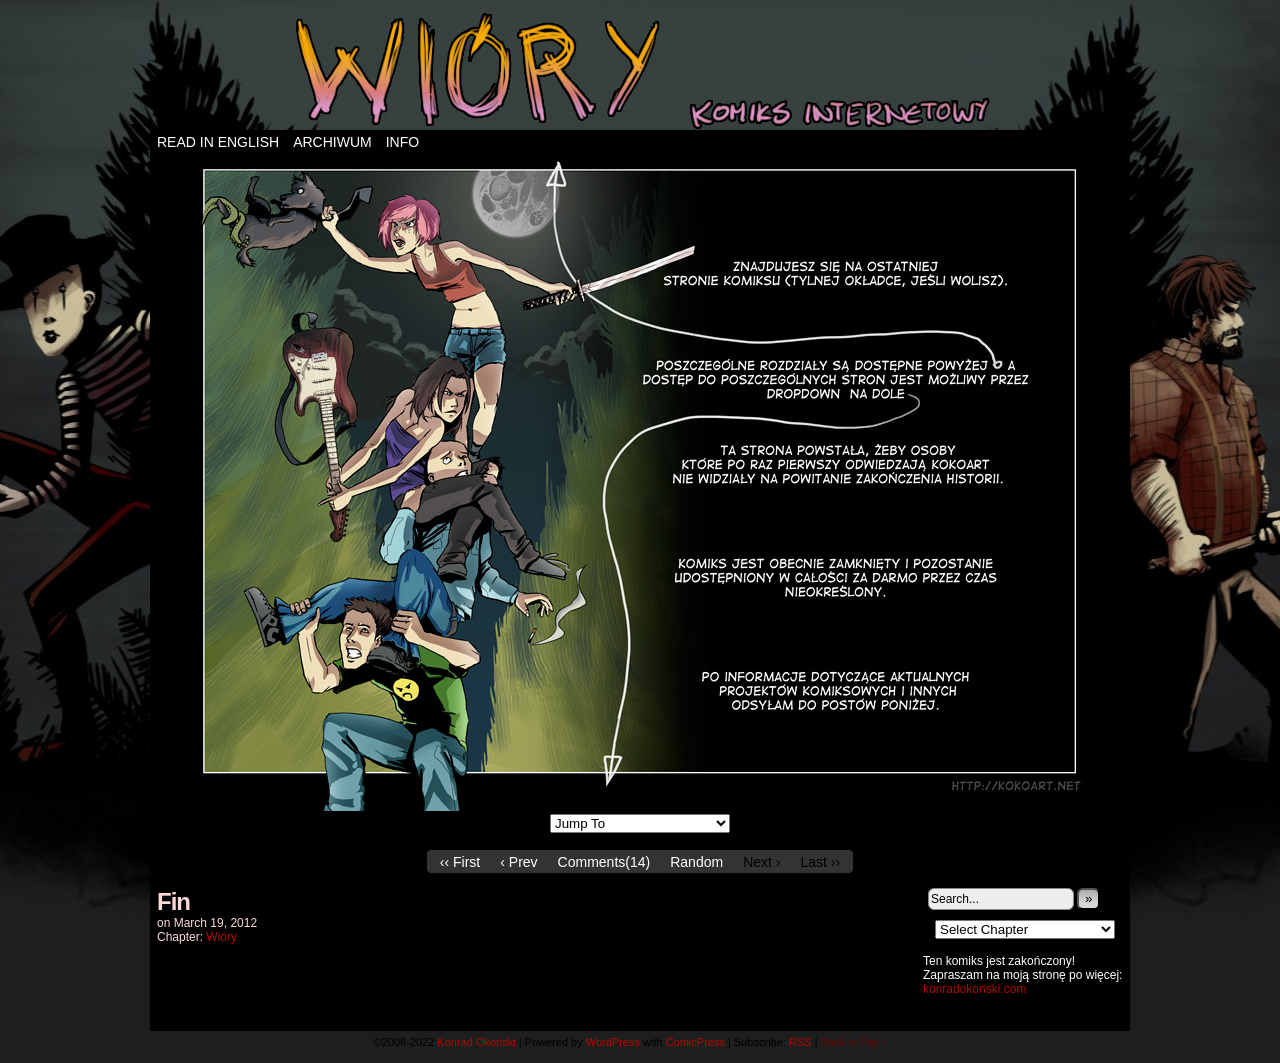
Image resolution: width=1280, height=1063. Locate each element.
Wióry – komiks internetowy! (640, 70)
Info (402, 142)
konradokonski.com (974, 989)
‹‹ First (460, 862)
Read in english (218, 142)
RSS (800, 1042)
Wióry (221, 937)
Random (696, 862)
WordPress (613, 1042)
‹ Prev (518, 862)
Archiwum (332, 142)
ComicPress (695, 1042)
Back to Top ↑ (854, 1042)
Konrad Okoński (476, 1042)
